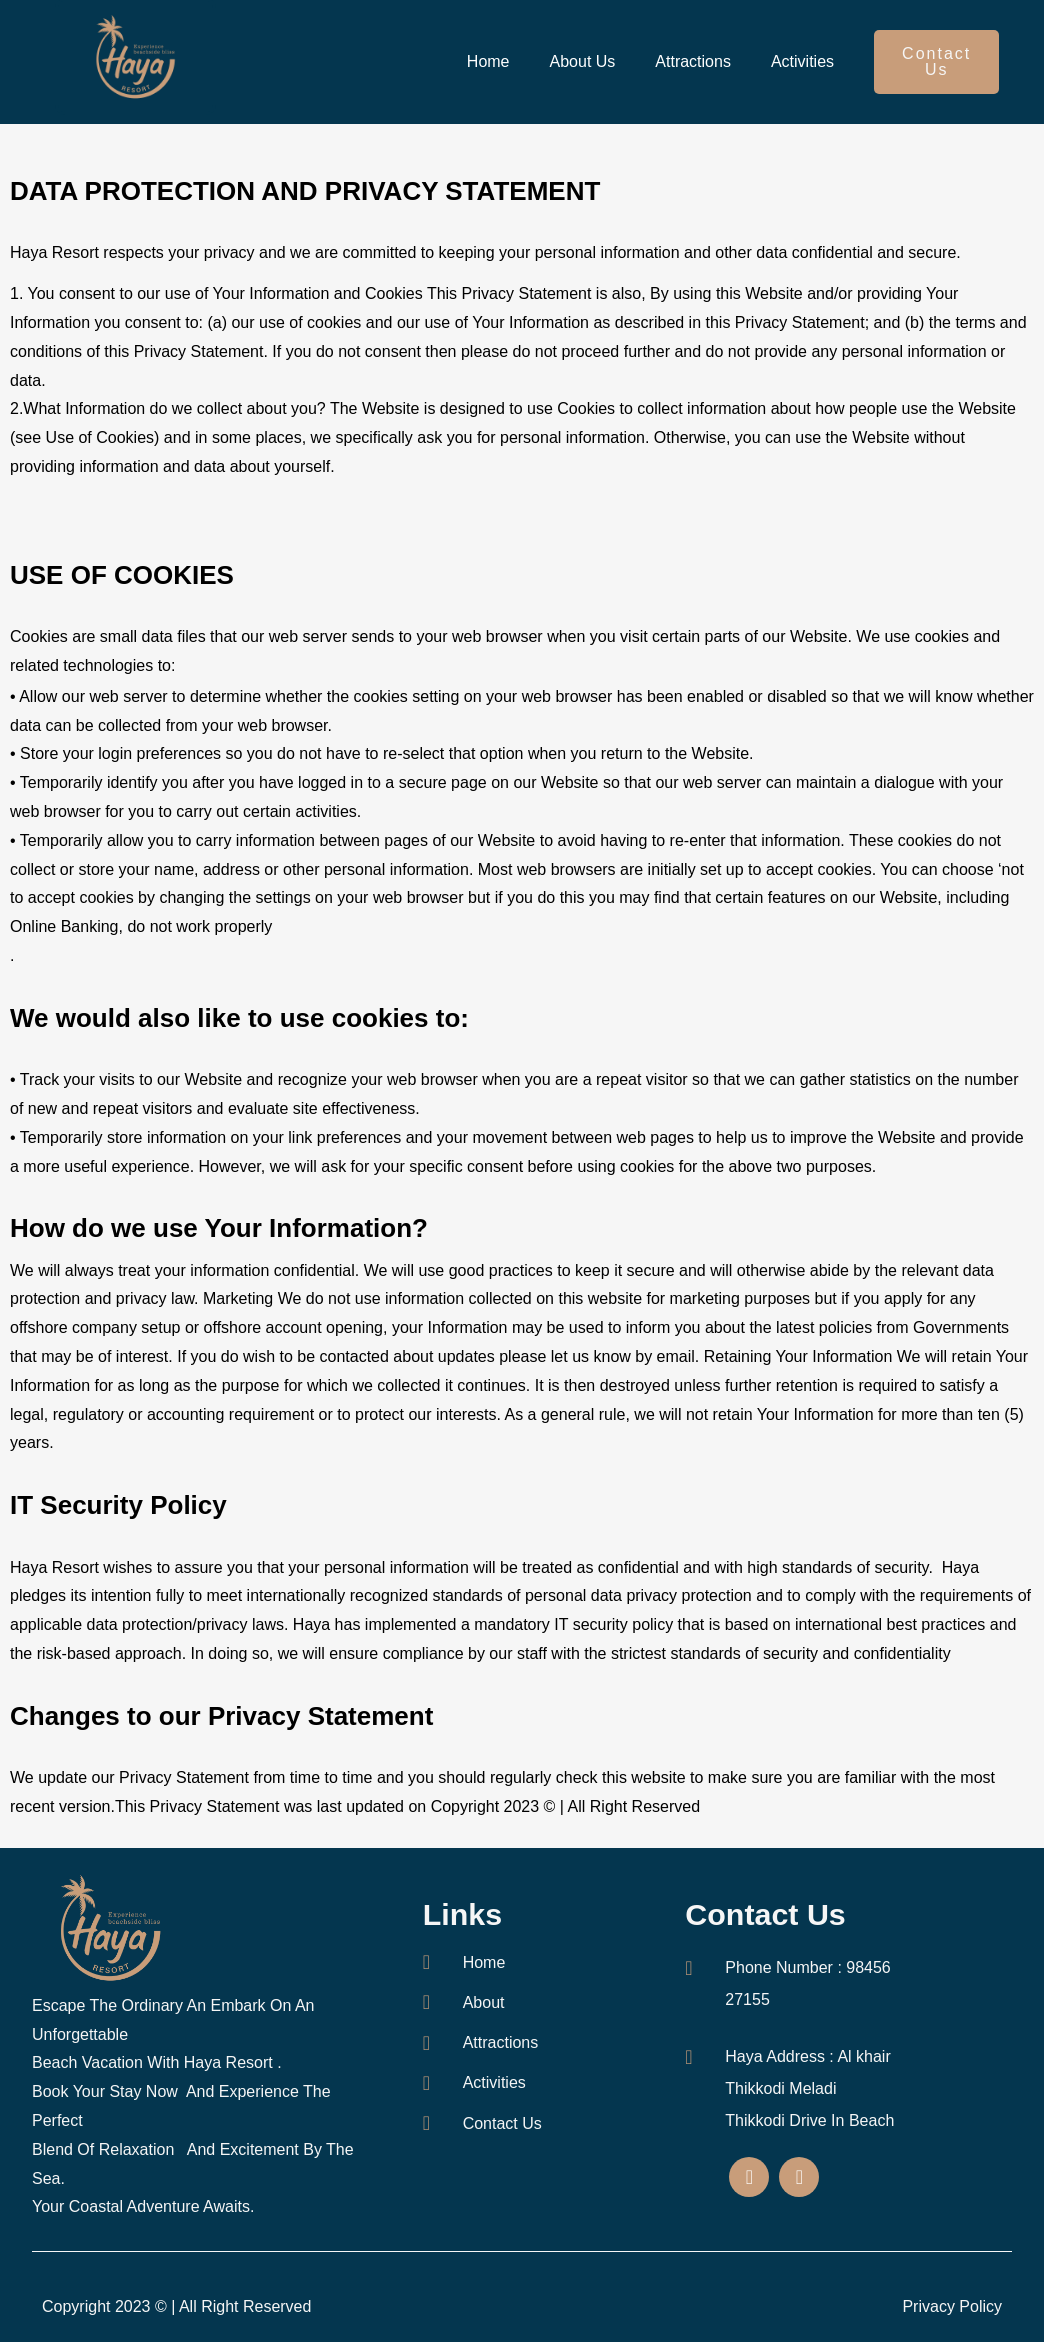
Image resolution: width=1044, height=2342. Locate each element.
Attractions (693, 61)
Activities (802, 61)
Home (488, 61)
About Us (583, 61)
